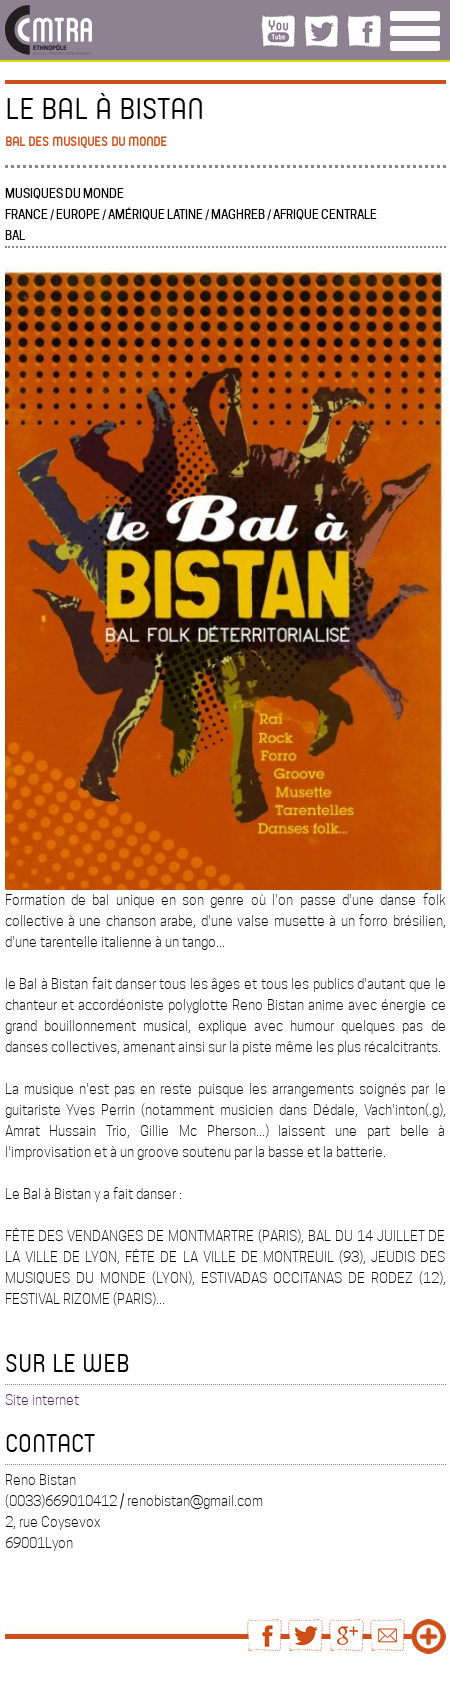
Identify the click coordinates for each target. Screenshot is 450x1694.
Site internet (42, 1400)
